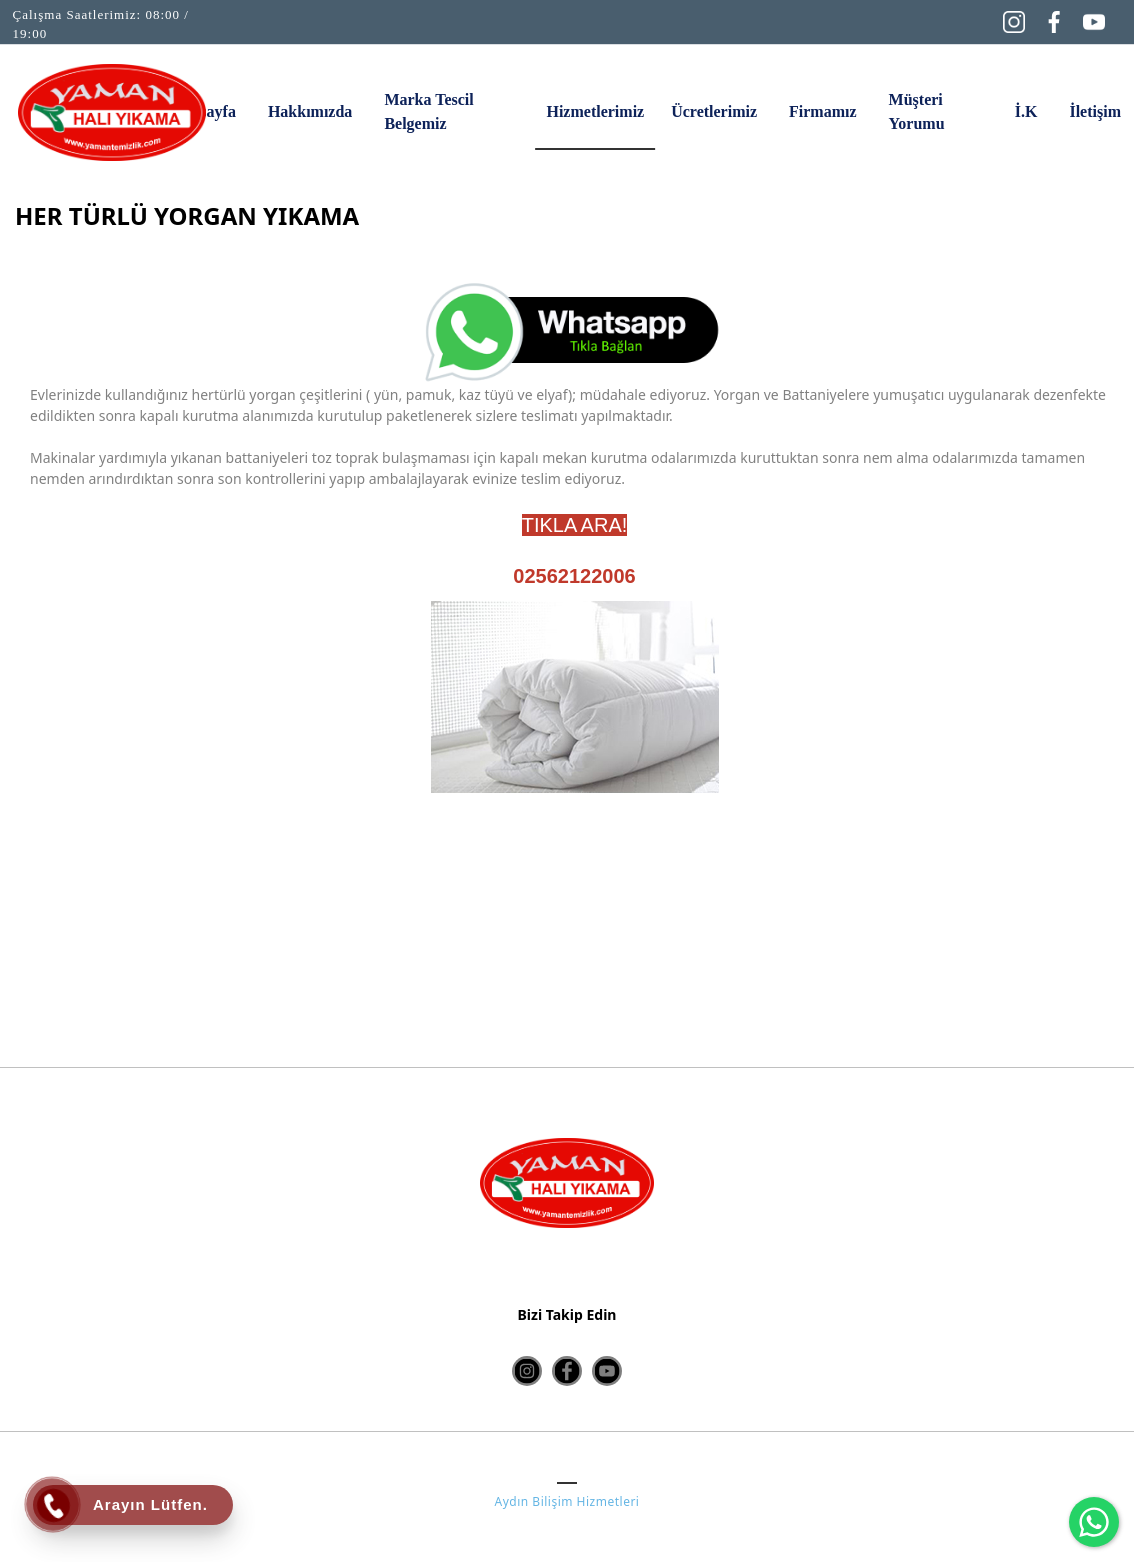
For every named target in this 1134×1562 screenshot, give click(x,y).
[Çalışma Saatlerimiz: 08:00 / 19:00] (113, 24)
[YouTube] (1094, 20)
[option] (574, 824)
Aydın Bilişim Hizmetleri (567, 1501)
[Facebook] (1054, 20)
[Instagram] (1014, 20)
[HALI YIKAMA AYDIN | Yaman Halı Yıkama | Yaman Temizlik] (112, 112)
